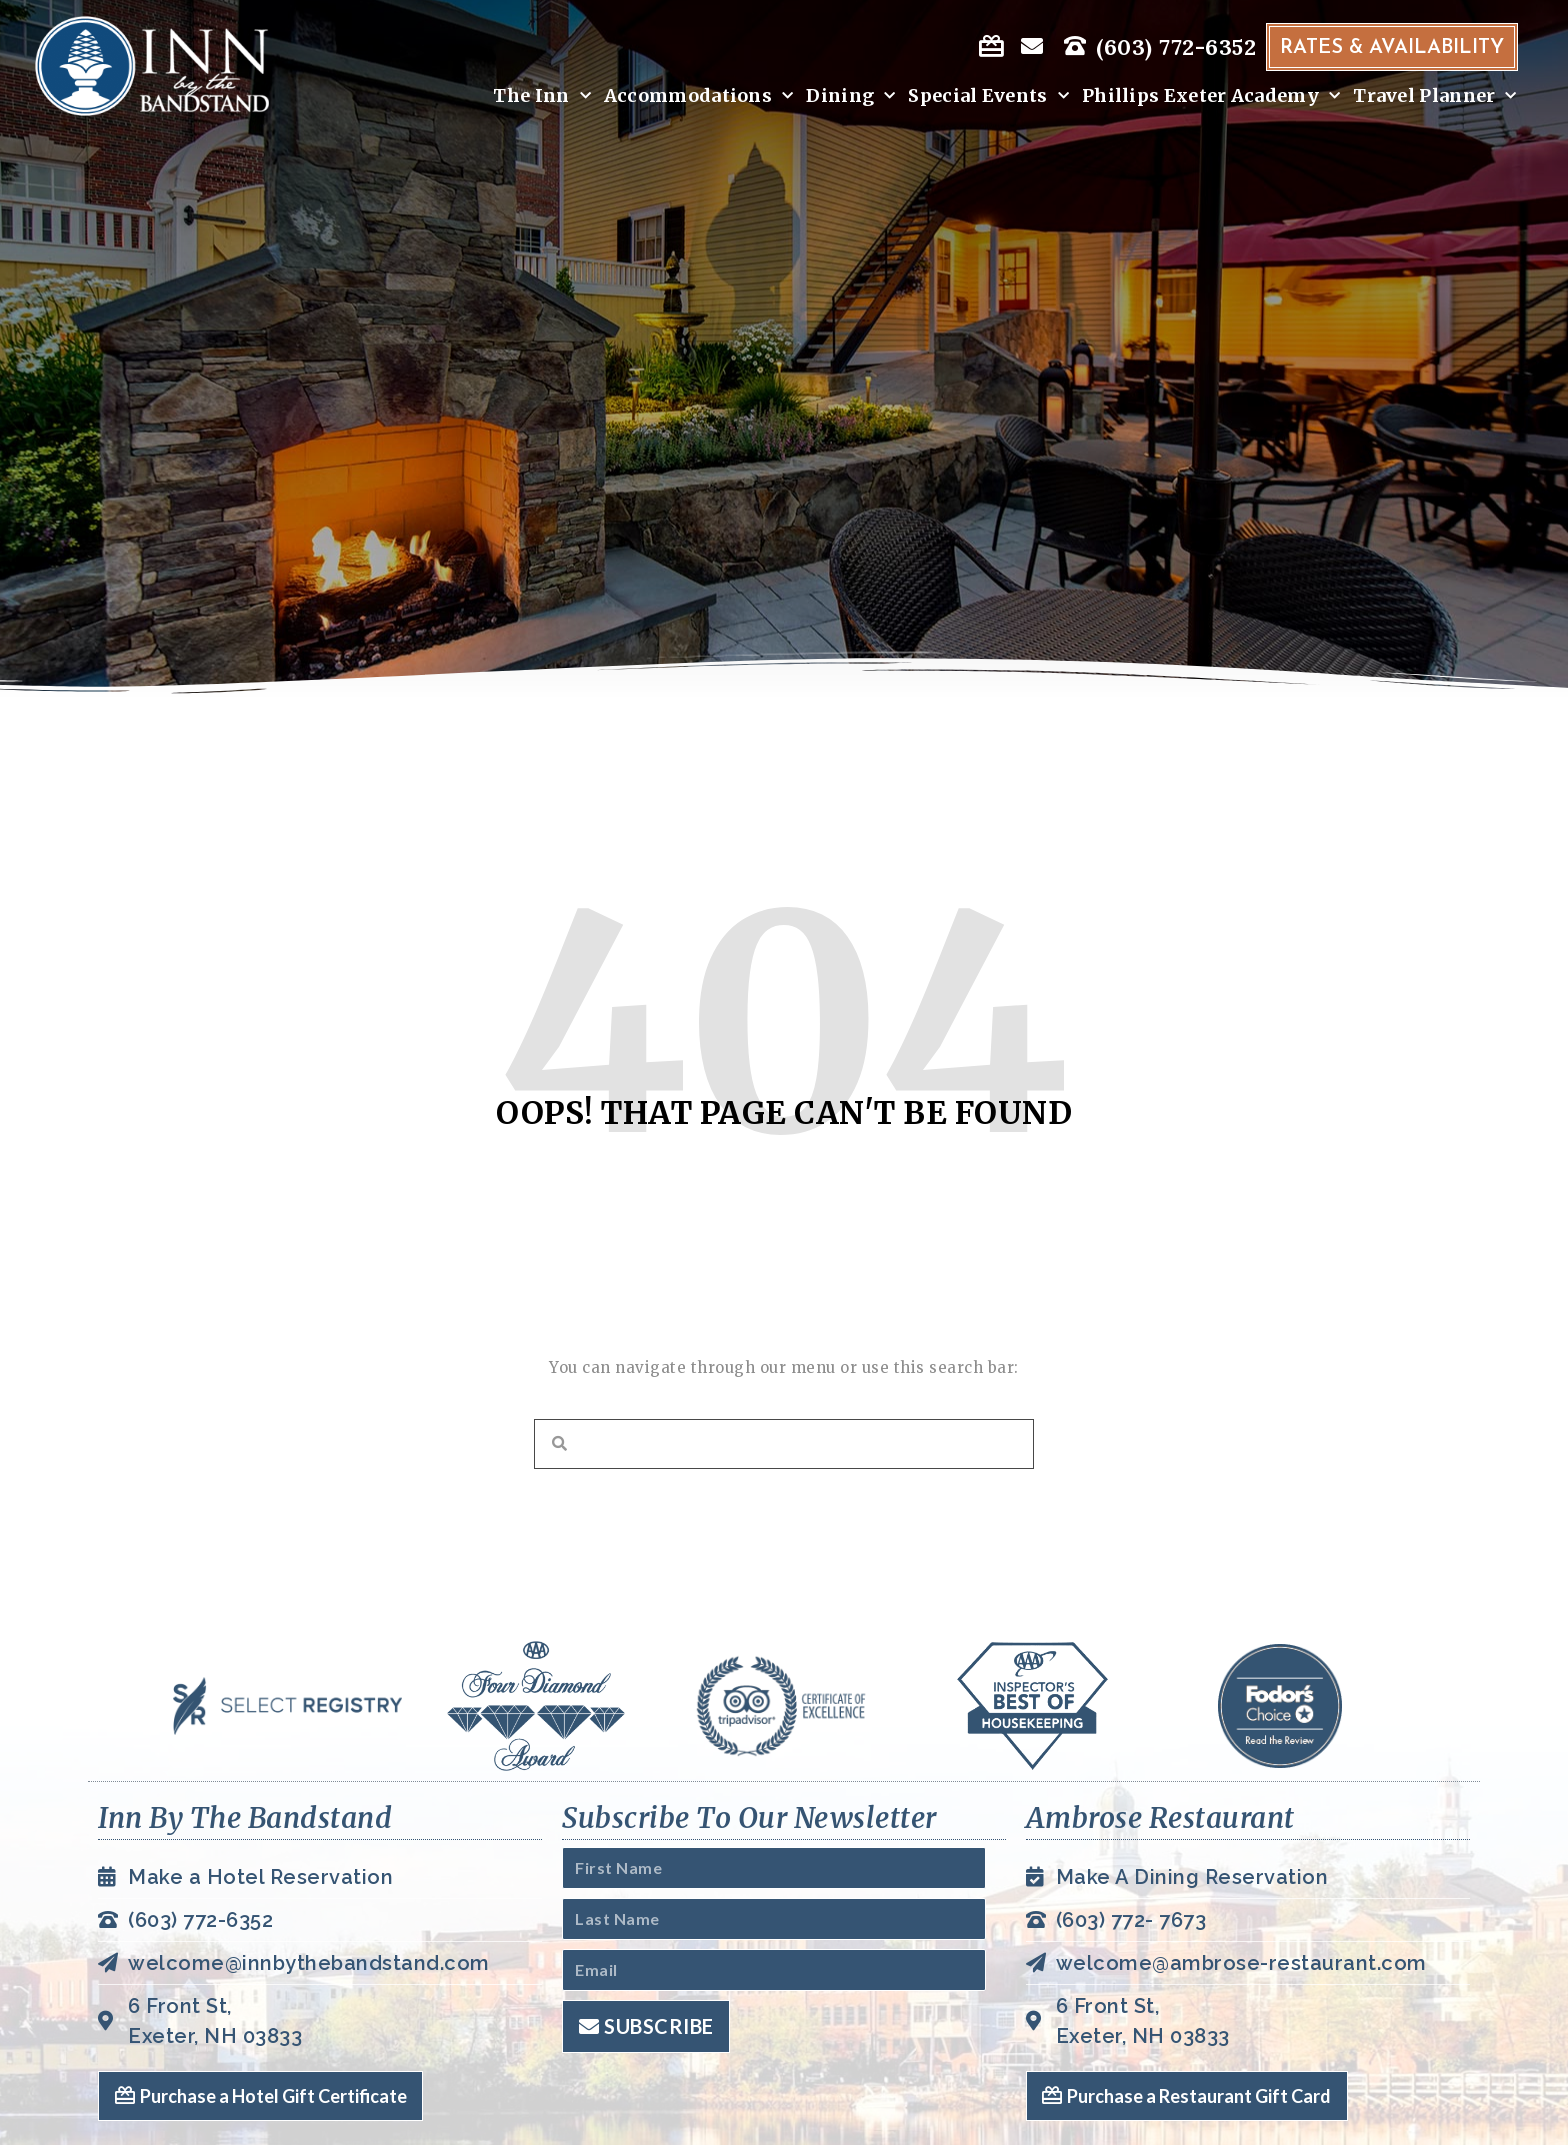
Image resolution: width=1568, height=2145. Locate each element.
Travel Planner (1431, 96)
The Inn (537, 96)
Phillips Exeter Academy (1207, 96)
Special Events (984, 96)
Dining (846, 96)
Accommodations (694, 96)
